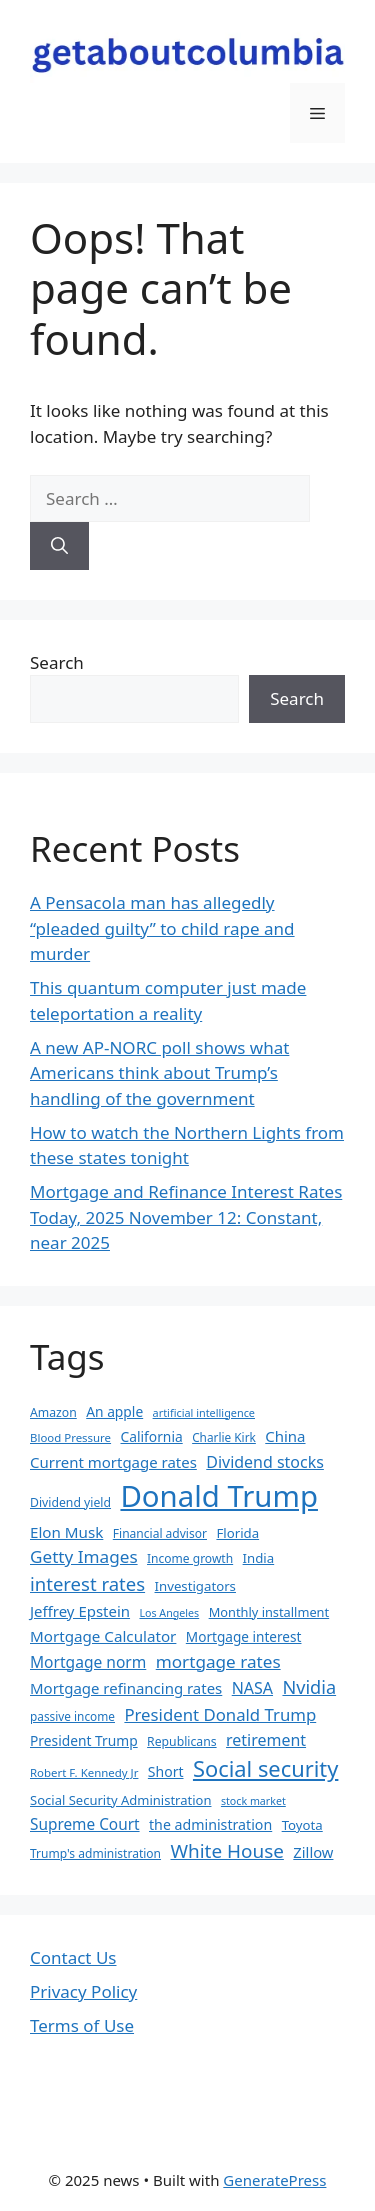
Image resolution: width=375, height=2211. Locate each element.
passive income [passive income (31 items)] (72, 1716)
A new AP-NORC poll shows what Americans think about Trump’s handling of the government (159, 1073)
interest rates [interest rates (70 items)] (87, 1583)
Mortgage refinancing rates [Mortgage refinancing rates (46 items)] (126, 1688)
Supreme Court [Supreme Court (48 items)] (85, 1824)
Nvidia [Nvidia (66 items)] (309, 1687)
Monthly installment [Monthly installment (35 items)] (269, 1612)
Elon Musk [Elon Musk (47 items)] (66, 1532)
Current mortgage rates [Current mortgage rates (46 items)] (113, 1462)
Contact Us (73, 1957)
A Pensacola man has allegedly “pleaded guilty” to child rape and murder (162, 928)
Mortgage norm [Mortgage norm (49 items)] (88, 1662)
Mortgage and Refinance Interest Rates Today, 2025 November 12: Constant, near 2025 (186, 1217)
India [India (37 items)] (259, 1558)
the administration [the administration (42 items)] (210, 1824)
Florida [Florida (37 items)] (237, 1533)
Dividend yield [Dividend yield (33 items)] (70, 1502)
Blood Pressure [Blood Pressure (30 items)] (70, 1437)
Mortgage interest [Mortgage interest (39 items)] (244, 1636)
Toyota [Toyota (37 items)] (302, 1825)
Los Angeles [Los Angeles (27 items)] (169, 1613)
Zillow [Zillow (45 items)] (313, 1852)
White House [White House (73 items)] (226, 1851)
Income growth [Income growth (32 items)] (190, 1558)
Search (57, 662)
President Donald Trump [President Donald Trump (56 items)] (220, 1714)
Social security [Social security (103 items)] (265, 1768)
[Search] (59, 546)
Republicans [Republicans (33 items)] (182, 1741)
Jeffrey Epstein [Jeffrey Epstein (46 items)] (80, 1611)
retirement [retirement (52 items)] (266, 1740)
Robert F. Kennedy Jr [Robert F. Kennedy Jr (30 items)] (84, 1772)
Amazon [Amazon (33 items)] (53, 1412)
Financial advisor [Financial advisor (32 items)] (160, 1533)
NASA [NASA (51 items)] (252, 1688)
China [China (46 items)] (285, 1436)
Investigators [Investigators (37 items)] (195, 1586)
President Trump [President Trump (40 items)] (84, 1740)
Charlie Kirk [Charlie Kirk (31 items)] (224, 1437)
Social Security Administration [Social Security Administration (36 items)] (120, 1800)
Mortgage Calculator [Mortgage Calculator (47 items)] (103, 1636)
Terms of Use (82, 2025)
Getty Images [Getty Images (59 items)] (84, 1556)
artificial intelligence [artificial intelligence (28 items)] (204, 1412)
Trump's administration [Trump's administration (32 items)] (95, 1853)
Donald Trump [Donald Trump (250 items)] (219, 1496)
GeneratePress (274, 2180)
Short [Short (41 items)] (166, 1771)
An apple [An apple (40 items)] (114, 1411)
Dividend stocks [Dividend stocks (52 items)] (265, 1462)
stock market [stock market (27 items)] (253, 1801)
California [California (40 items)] (152, 1436)
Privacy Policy (83, 1991)
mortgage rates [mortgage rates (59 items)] (218, 1661)
